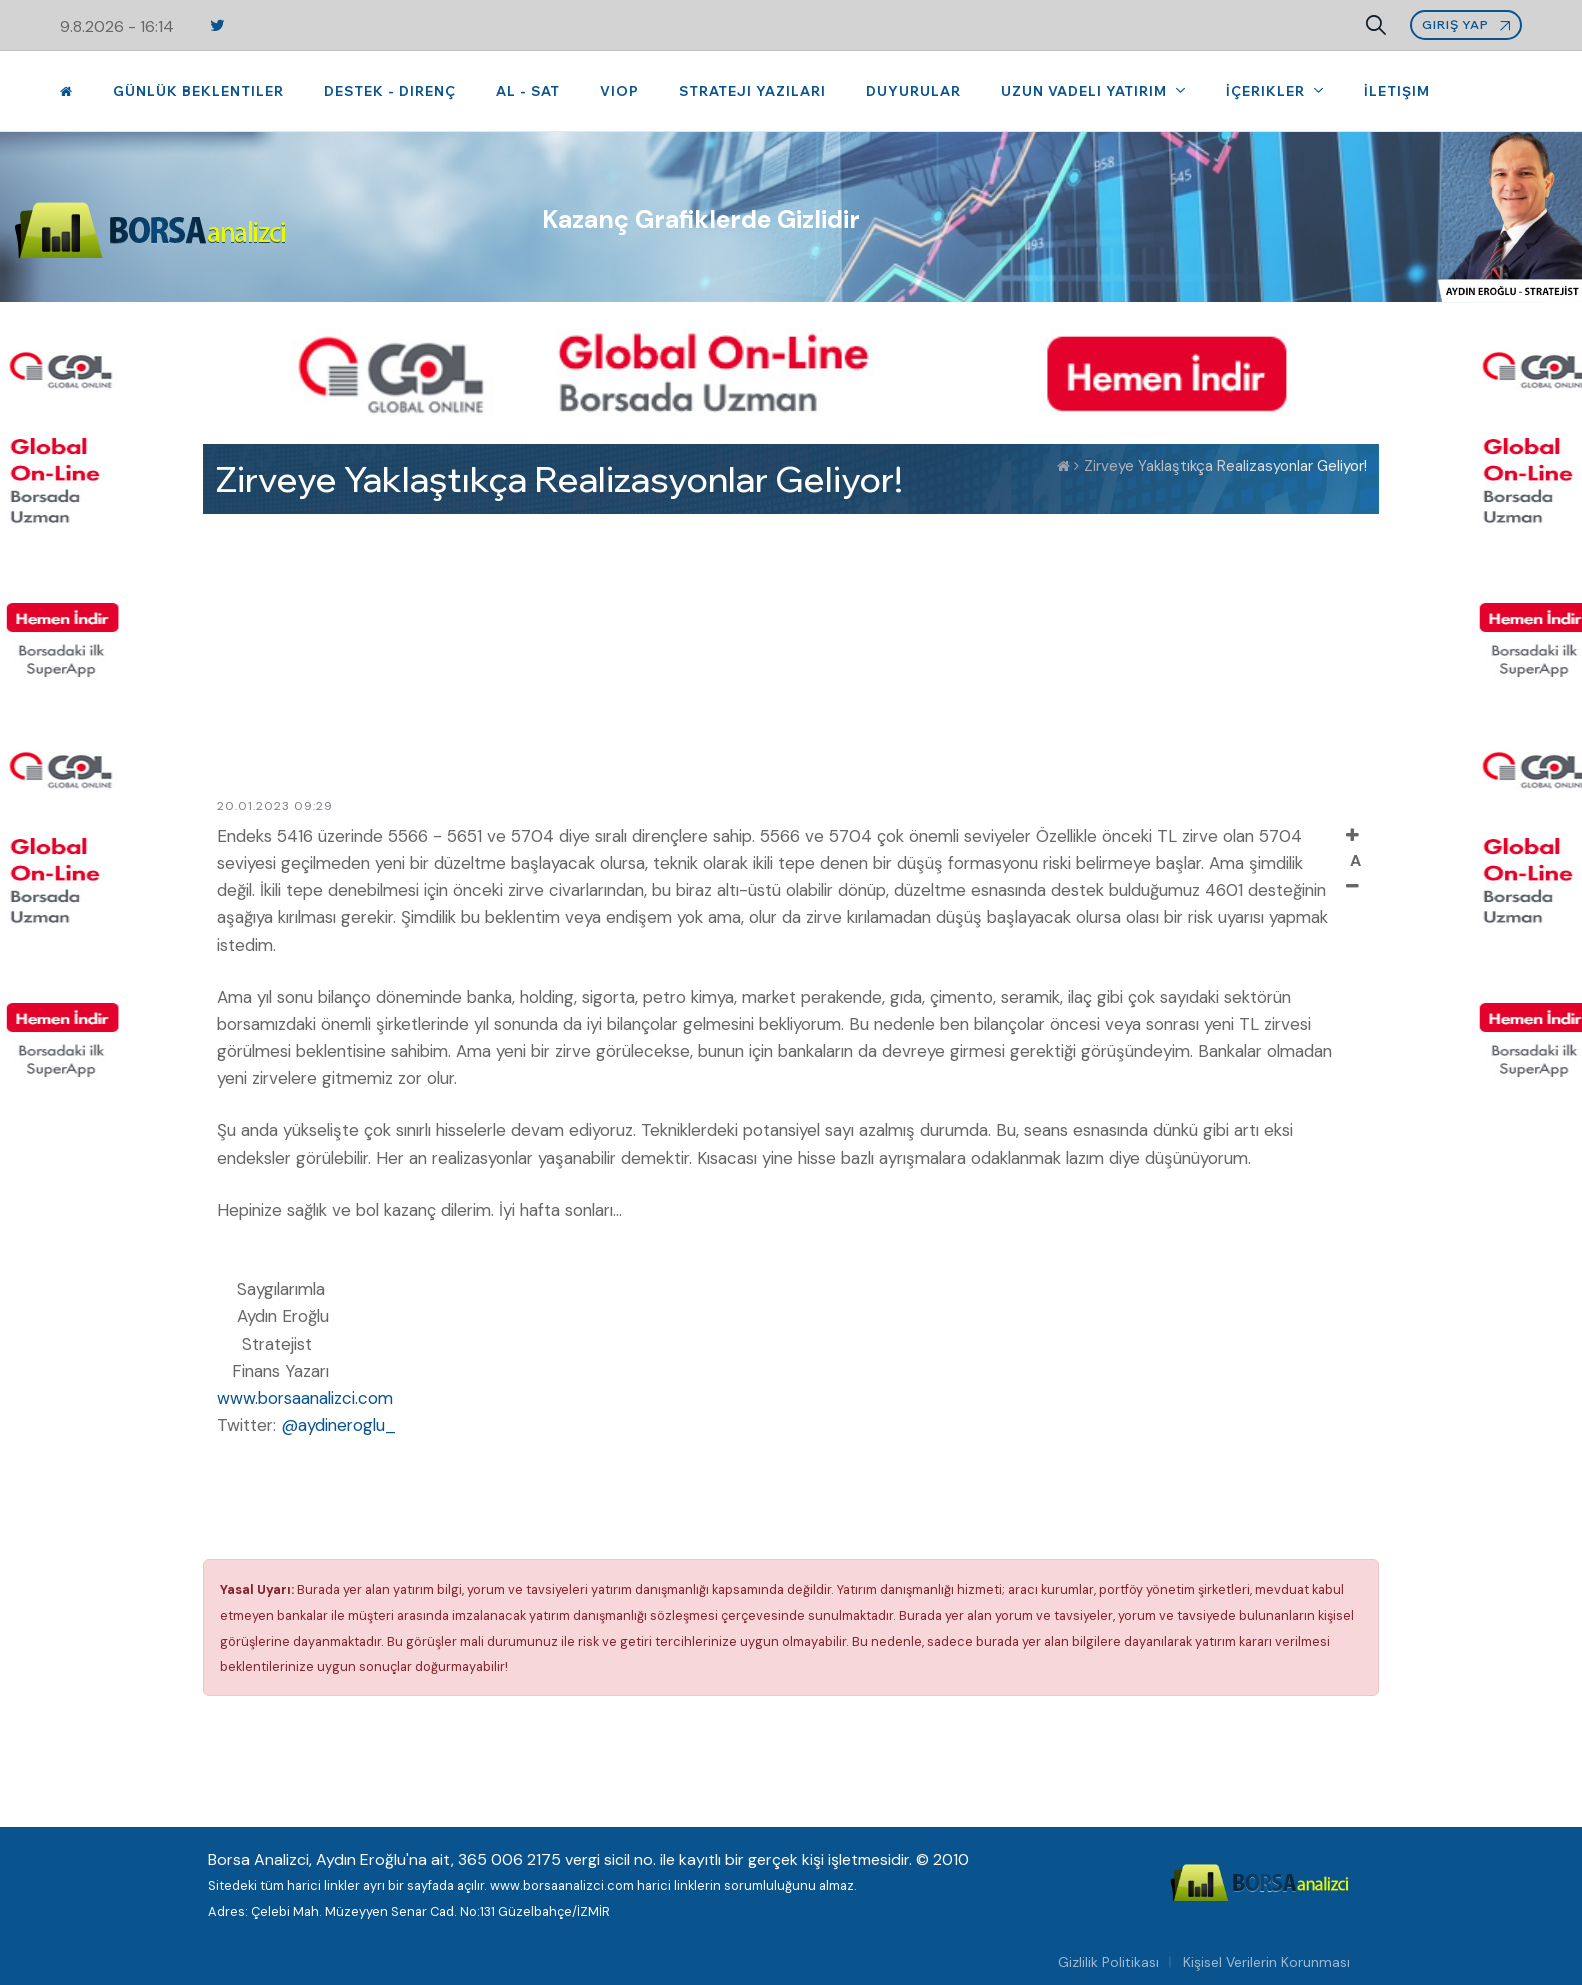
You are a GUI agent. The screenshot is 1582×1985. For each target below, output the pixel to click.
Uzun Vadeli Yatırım (1086, 91)
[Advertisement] (791, 654)
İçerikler (1267, 91)
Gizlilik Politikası (1108, 1962)
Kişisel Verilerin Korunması (1266, 1962)
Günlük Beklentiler (198, 91)
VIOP (619, 91)
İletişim (1397, 91)
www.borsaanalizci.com (305, 1398)
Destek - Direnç (390, 91)
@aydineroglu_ (338, 1425)
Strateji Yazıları (752, 91)
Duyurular (913, 91)
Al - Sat (528, 91)
